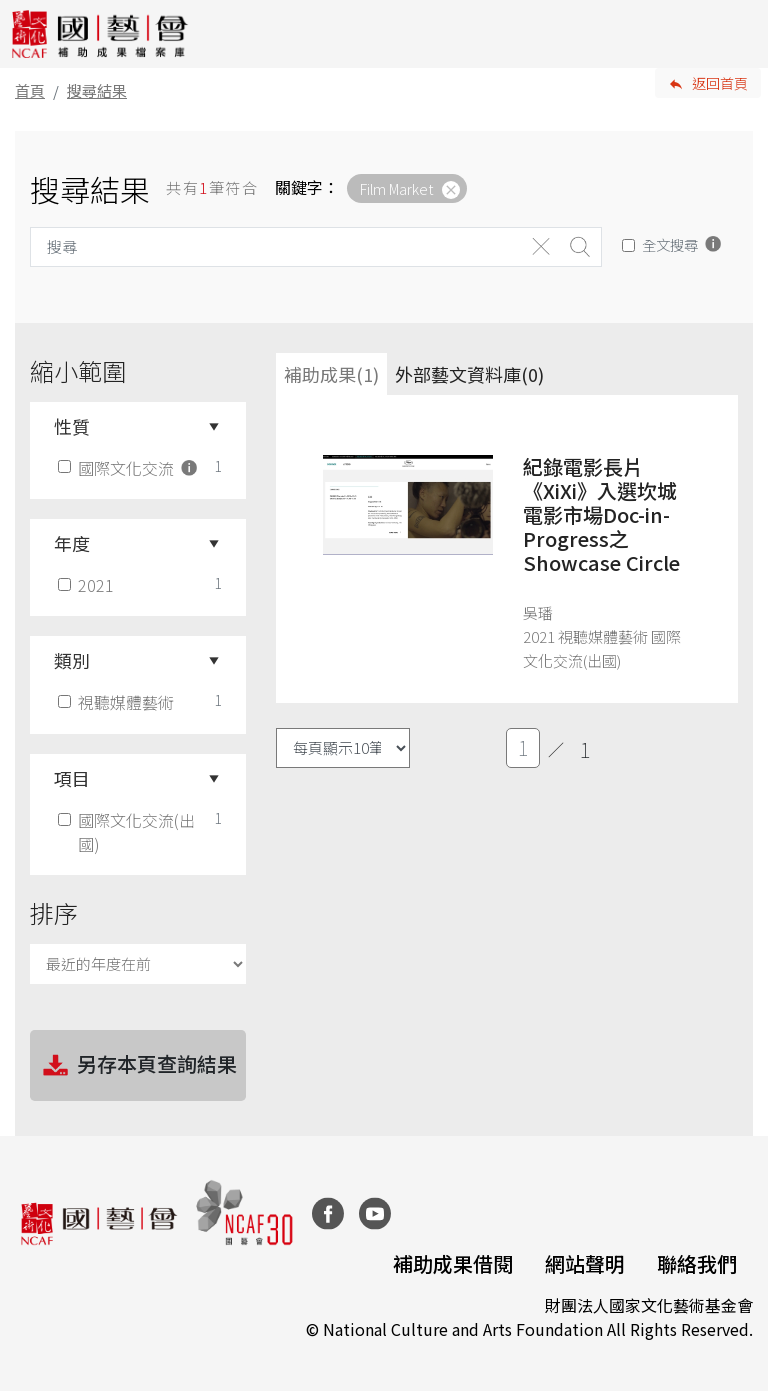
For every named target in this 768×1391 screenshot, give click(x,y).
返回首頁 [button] (720, 83)
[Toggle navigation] (738, 34)
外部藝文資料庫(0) (469, 374)
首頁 (30, 90)
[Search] (276, 247)
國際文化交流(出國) (128, 832)
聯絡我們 (697, 1263)
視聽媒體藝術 (118, 702)
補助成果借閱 (453, 1263)
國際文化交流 (129, 468)
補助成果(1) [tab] (331, 374)
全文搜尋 (670, 244)
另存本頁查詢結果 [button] (138, 1066)
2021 (88, 585)
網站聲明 (585, 1263)
